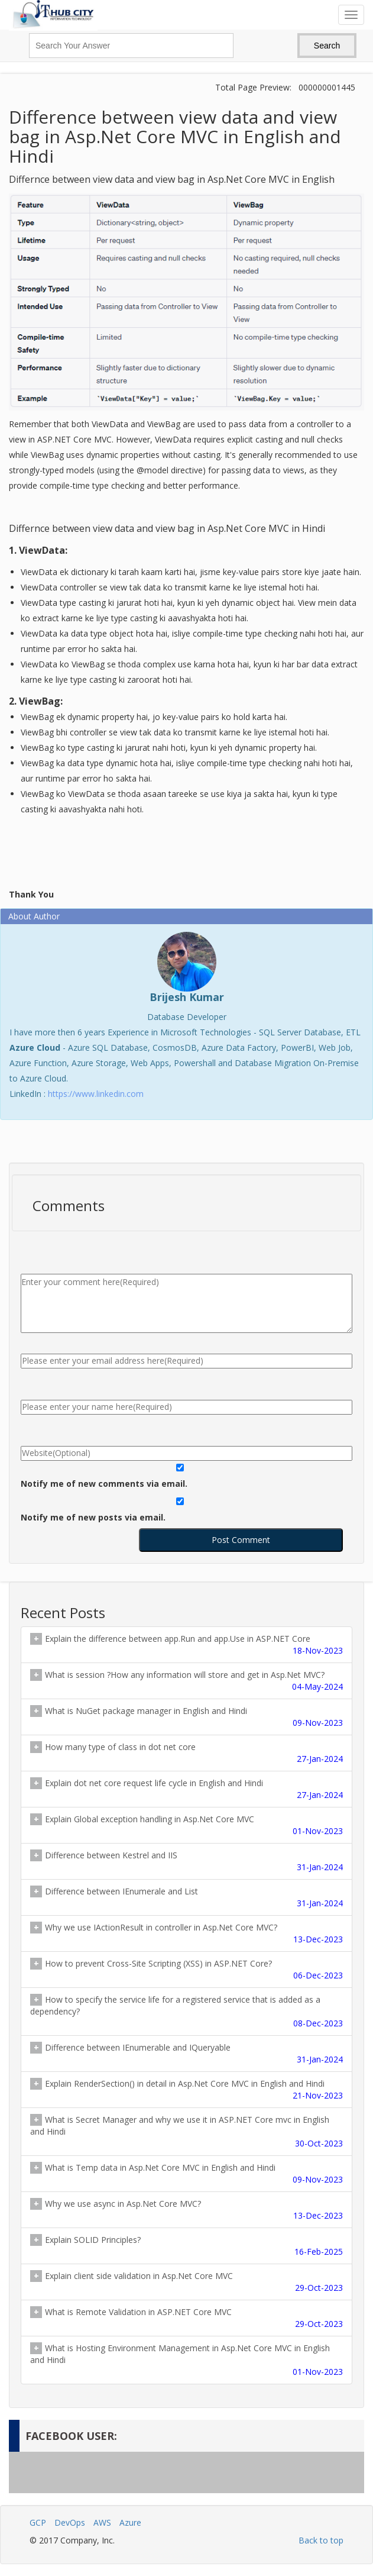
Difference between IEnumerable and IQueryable (186, 2053)
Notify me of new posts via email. (93, 1517)
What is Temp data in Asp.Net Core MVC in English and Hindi (186, 2174)
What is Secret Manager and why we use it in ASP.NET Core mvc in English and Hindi (186, 2131)
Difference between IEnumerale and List (186, 1897)
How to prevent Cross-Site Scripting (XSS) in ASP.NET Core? (186, 1969)
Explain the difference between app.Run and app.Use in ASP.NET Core (186, 1645)
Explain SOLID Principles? (186, 2246)
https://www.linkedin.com (96, 1093)
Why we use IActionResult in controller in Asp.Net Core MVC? (186, 1933)
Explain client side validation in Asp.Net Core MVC (186, 2282)
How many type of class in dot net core (186, 1753)
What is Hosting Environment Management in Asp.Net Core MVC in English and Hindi (186, 2360)
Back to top (321, 2540)
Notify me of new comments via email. (104, 1483)
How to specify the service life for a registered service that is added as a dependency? (186, 2011)
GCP (38, 2522)
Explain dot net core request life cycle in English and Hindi (186, 1789)
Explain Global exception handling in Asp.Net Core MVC (186, 1825)
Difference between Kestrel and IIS (186, 1861)
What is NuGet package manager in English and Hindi (186, 1717)
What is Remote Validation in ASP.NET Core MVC (186, 2318)
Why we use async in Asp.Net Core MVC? (186, 2210)
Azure (130, 2522)
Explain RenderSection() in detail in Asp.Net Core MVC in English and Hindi (186, 2090)
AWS (102, 2522)
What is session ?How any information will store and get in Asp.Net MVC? (186, 1681)
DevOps (69, 2522)
